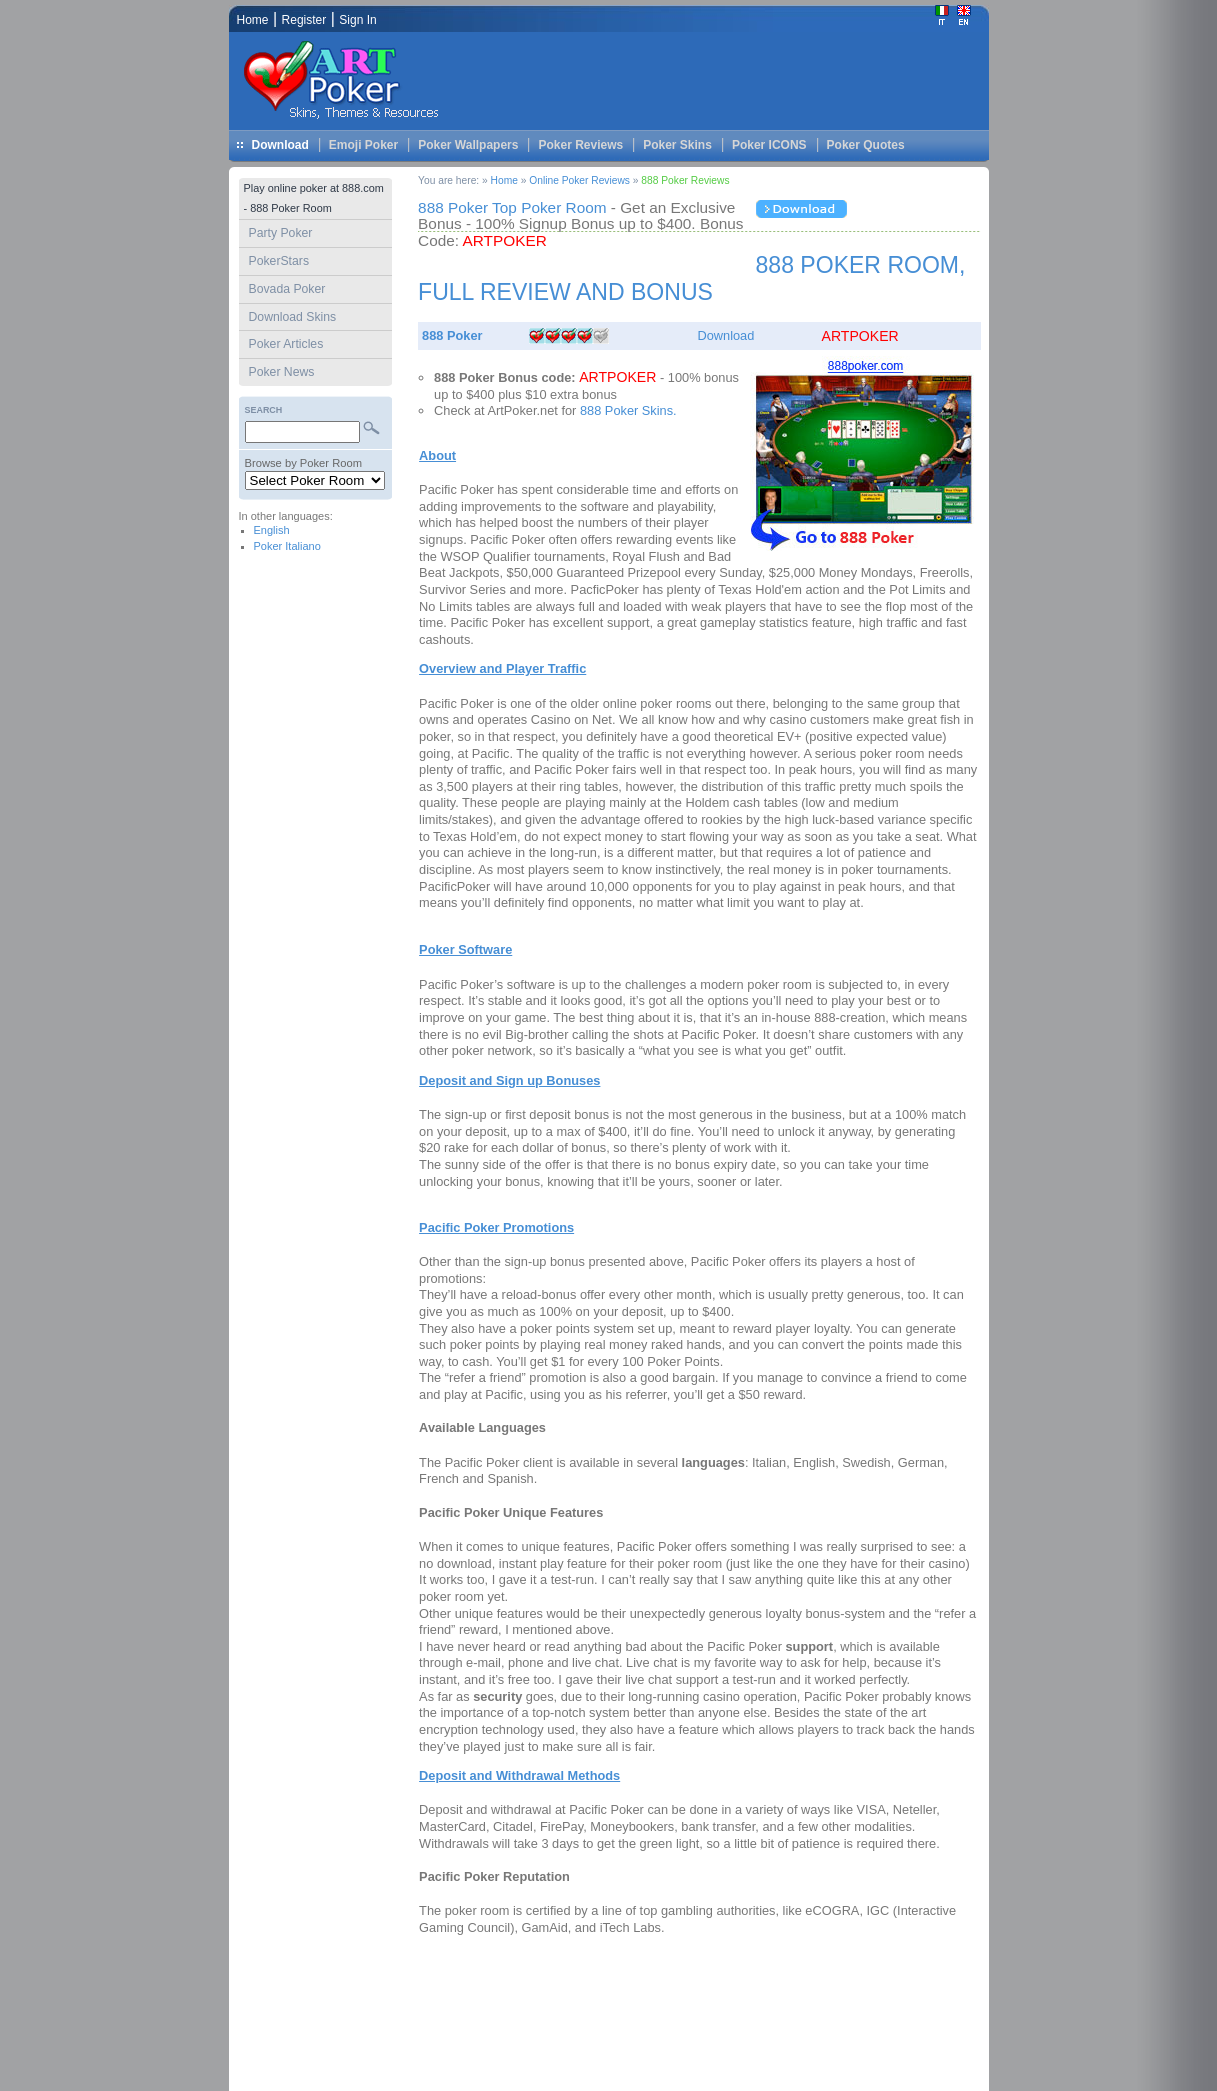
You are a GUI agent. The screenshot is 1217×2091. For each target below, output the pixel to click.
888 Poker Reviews (685, 180)
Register (304, 20)
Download (280, 145)
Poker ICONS (769, 145)
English (272, 530)
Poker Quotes (866, 145)
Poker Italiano (287, 546)
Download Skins (293, 317)
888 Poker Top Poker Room (514, 207)
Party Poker (281, 233)
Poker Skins (677, 145)
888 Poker (452, 335)
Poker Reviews (580, 145)
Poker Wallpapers (468, 145)
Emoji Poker (363, 145)
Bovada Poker (287, 289)
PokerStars (279, 261)
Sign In (357, 20)
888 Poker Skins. (628, 410)
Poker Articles (286, 344)
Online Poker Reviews (579, 180)
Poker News (282, 372)
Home (504, 180)
